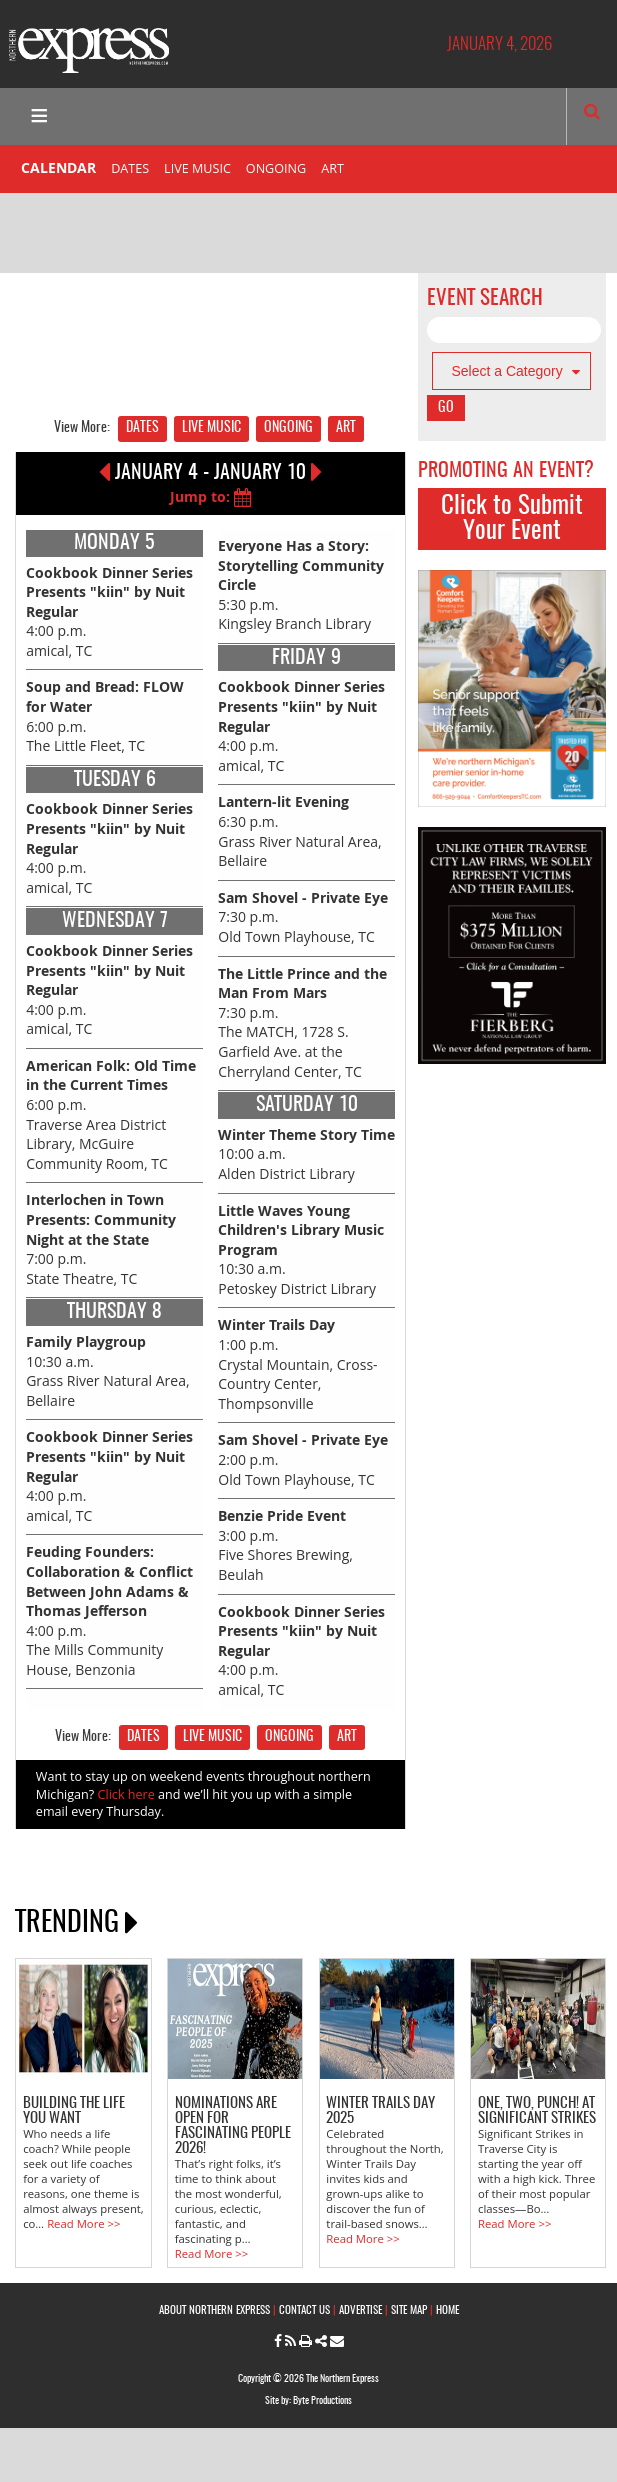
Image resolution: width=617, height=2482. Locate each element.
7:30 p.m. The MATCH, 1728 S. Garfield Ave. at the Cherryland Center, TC (302, 1022)
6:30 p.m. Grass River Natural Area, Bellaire (299, 831)
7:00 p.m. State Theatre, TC (101, 1238)
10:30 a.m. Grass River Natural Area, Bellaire (107, 1371)
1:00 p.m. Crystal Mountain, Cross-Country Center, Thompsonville (297, 1363)
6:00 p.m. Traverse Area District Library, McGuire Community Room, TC (111, 1114)
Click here (126, 1794)
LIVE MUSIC (197, 168)
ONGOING (276, 168)
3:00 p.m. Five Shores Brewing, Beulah (285, 1545)
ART (332, 168)
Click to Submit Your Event (512, 519)
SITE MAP (409, 2310)
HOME (447, 2310)
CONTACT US (304, 2310)
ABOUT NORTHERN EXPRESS (214, 2310)
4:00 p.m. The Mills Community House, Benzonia (109, 1610)
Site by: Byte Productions (308, 2401)
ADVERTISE (360, 2310)
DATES (130, 168)
